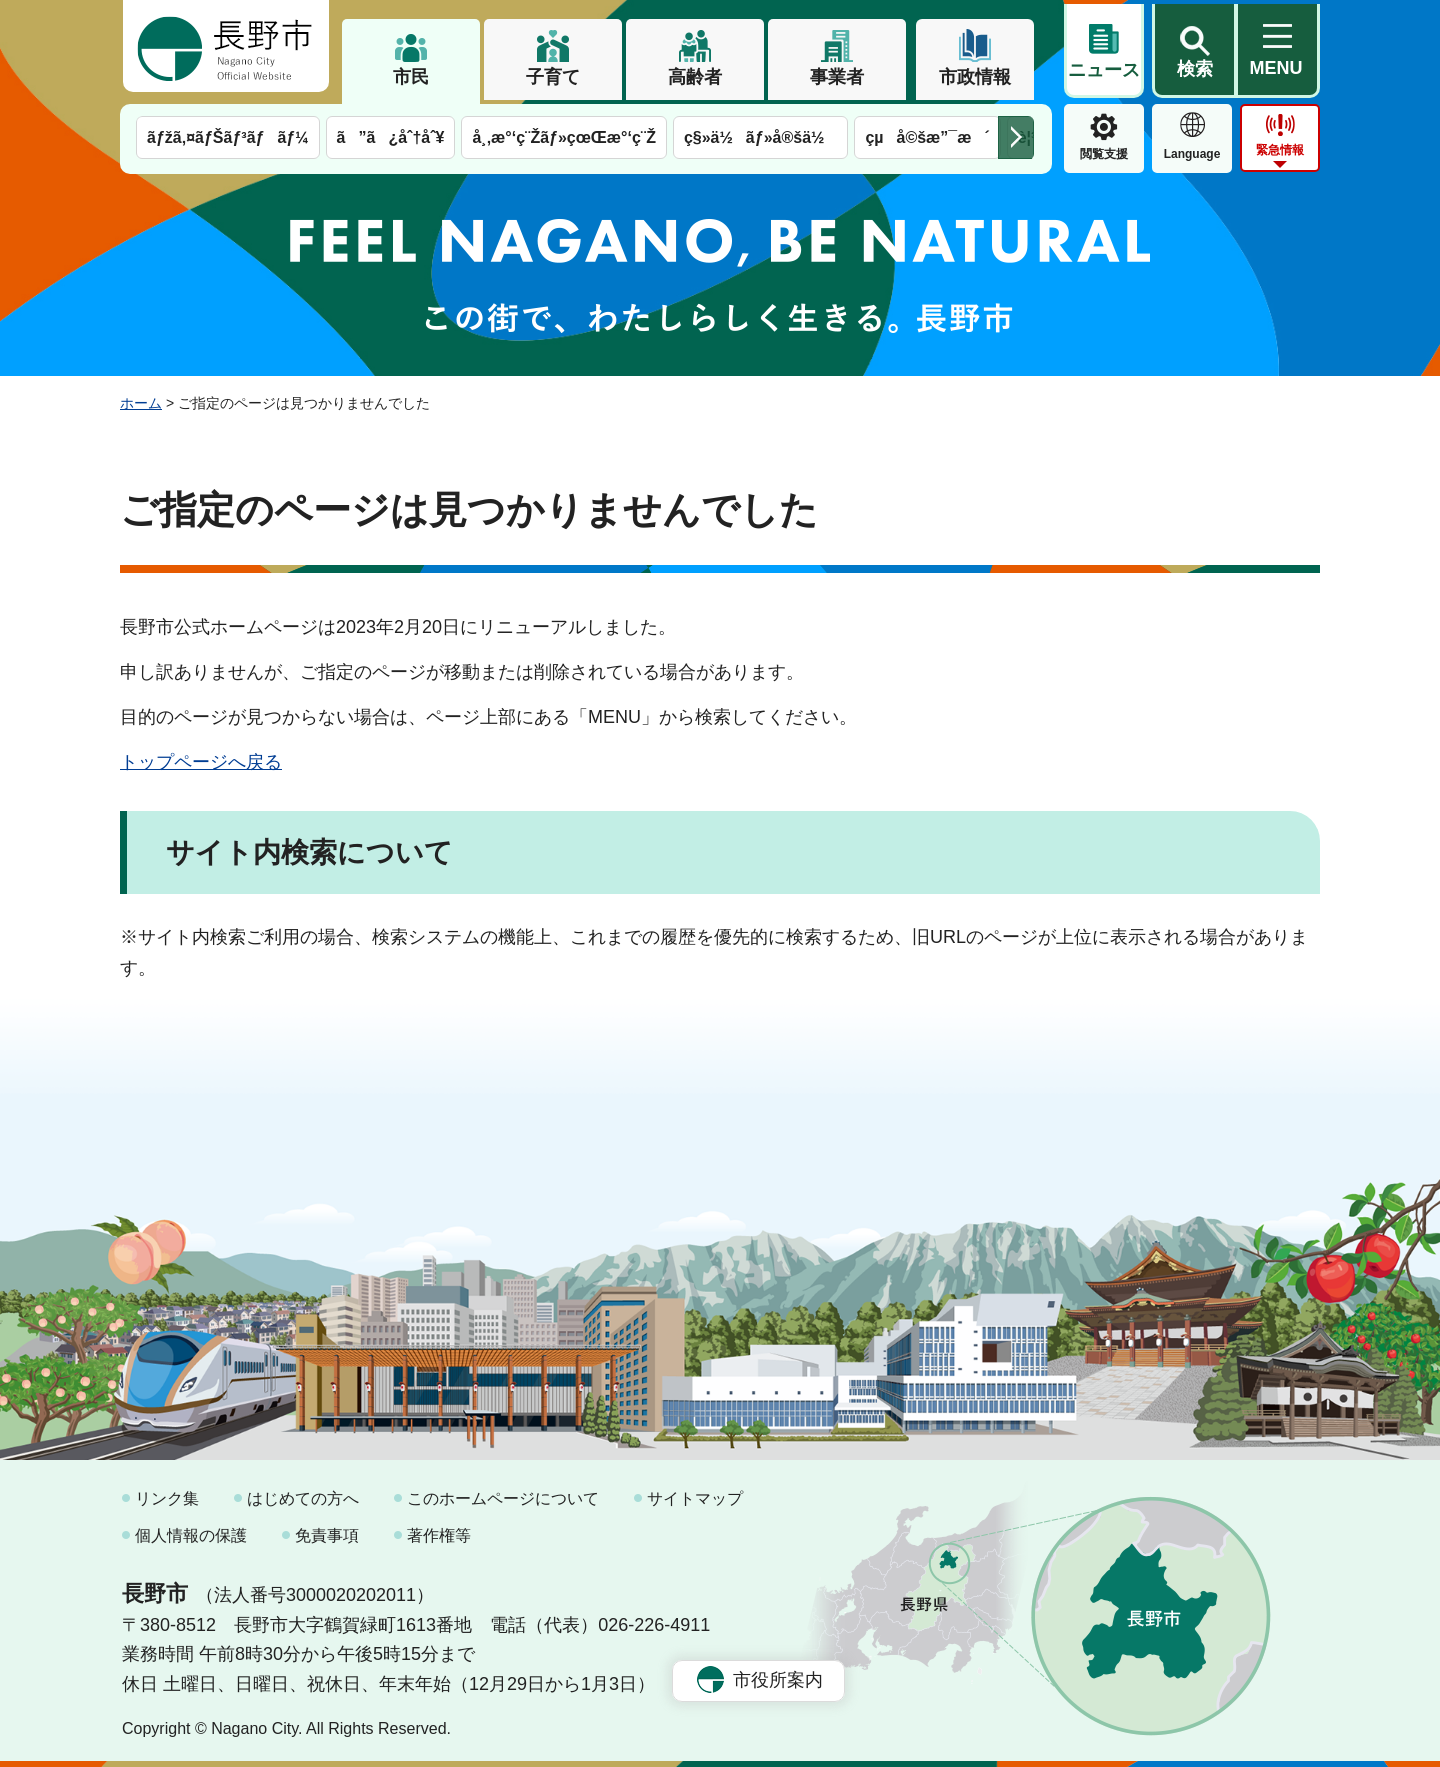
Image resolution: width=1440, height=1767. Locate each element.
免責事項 (327, 1535)
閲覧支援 (1104, 154)
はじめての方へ (303, 1498)
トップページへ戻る (201, 762)
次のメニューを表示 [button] (1016, 137)
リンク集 (167, 1498)
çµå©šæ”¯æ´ (927, 137)
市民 (411, 77)
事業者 (837, 77)
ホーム (141, 403)
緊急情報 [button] (1280, 150)
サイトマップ (695, 1498)
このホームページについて (503, 1498)
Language (1192, 154)
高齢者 (695, 77)
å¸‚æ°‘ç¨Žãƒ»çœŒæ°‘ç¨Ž (564, 137)
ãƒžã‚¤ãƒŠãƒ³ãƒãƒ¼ (228, 137)
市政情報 (975, 77)
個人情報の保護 (191, 1535)
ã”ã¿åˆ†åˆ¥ (391, 137)
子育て (553, 77)
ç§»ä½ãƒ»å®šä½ (760, 137)
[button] (1194, 47)
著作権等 (439, 1535)
